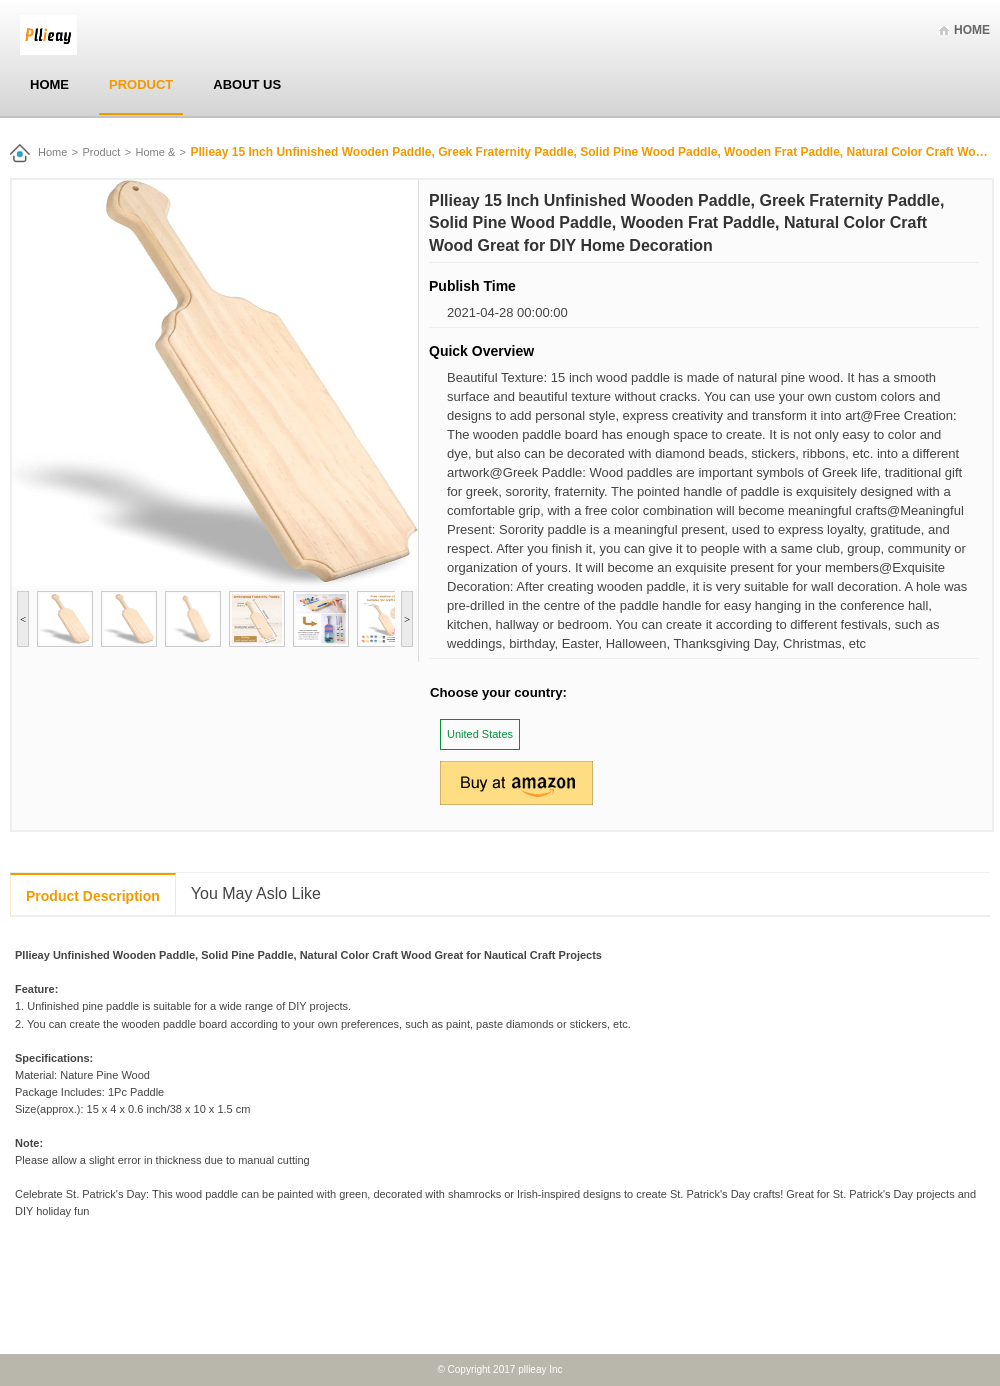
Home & (156, 152)
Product (141, 84)
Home (972, 30)
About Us (247, 84)
